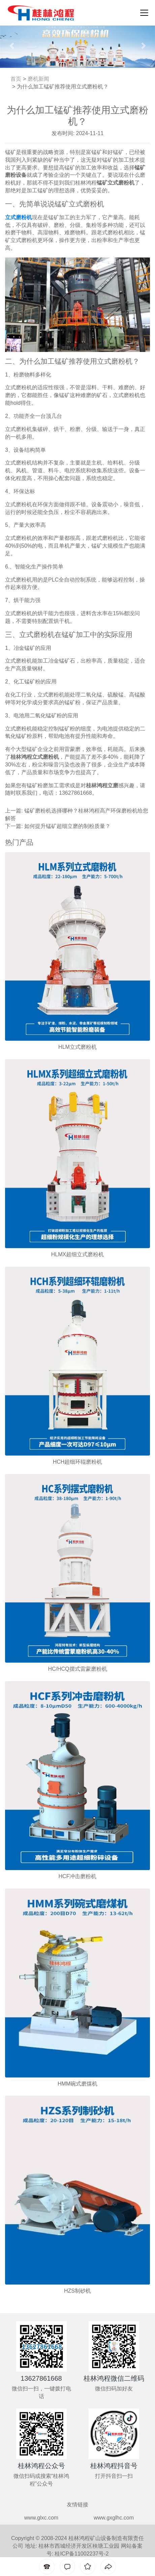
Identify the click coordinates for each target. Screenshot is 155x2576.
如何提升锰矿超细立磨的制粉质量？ (67, 826)
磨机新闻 (38, 79)
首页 (15, 79)
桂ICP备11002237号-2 (81, 2554)
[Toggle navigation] (142, 12)
